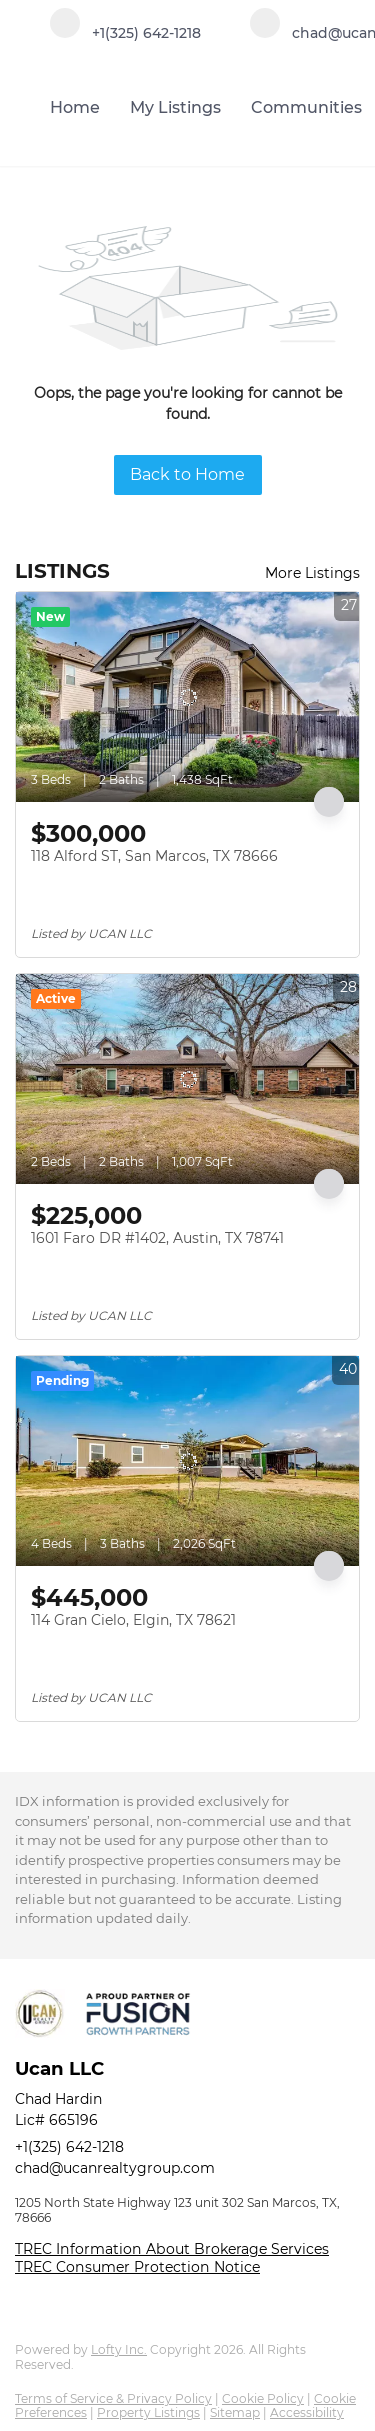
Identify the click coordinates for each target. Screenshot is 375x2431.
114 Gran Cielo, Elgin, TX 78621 (133, 1620)
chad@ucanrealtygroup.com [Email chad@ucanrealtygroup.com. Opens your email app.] (115, 2168)
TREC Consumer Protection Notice (137, 2267)
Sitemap (235, 2412)
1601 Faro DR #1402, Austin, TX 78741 (157, 1238)
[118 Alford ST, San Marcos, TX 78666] (187, 697)
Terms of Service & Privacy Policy (113, 2398)
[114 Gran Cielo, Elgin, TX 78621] (187, 1461)
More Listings (312, 573)
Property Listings (148, 2412)
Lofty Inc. (119, 2349)
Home (75, 107)
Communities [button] (306, 107)
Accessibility (307, 2412)
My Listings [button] (175, 107)
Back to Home (187, 474)
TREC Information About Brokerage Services (172, 2249)
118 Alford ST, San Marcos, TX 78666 (154, 856)
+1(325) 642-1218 (69, 2147)
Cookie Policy (263, 2398)
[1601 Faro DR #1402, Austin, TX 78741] (187, 1079)
